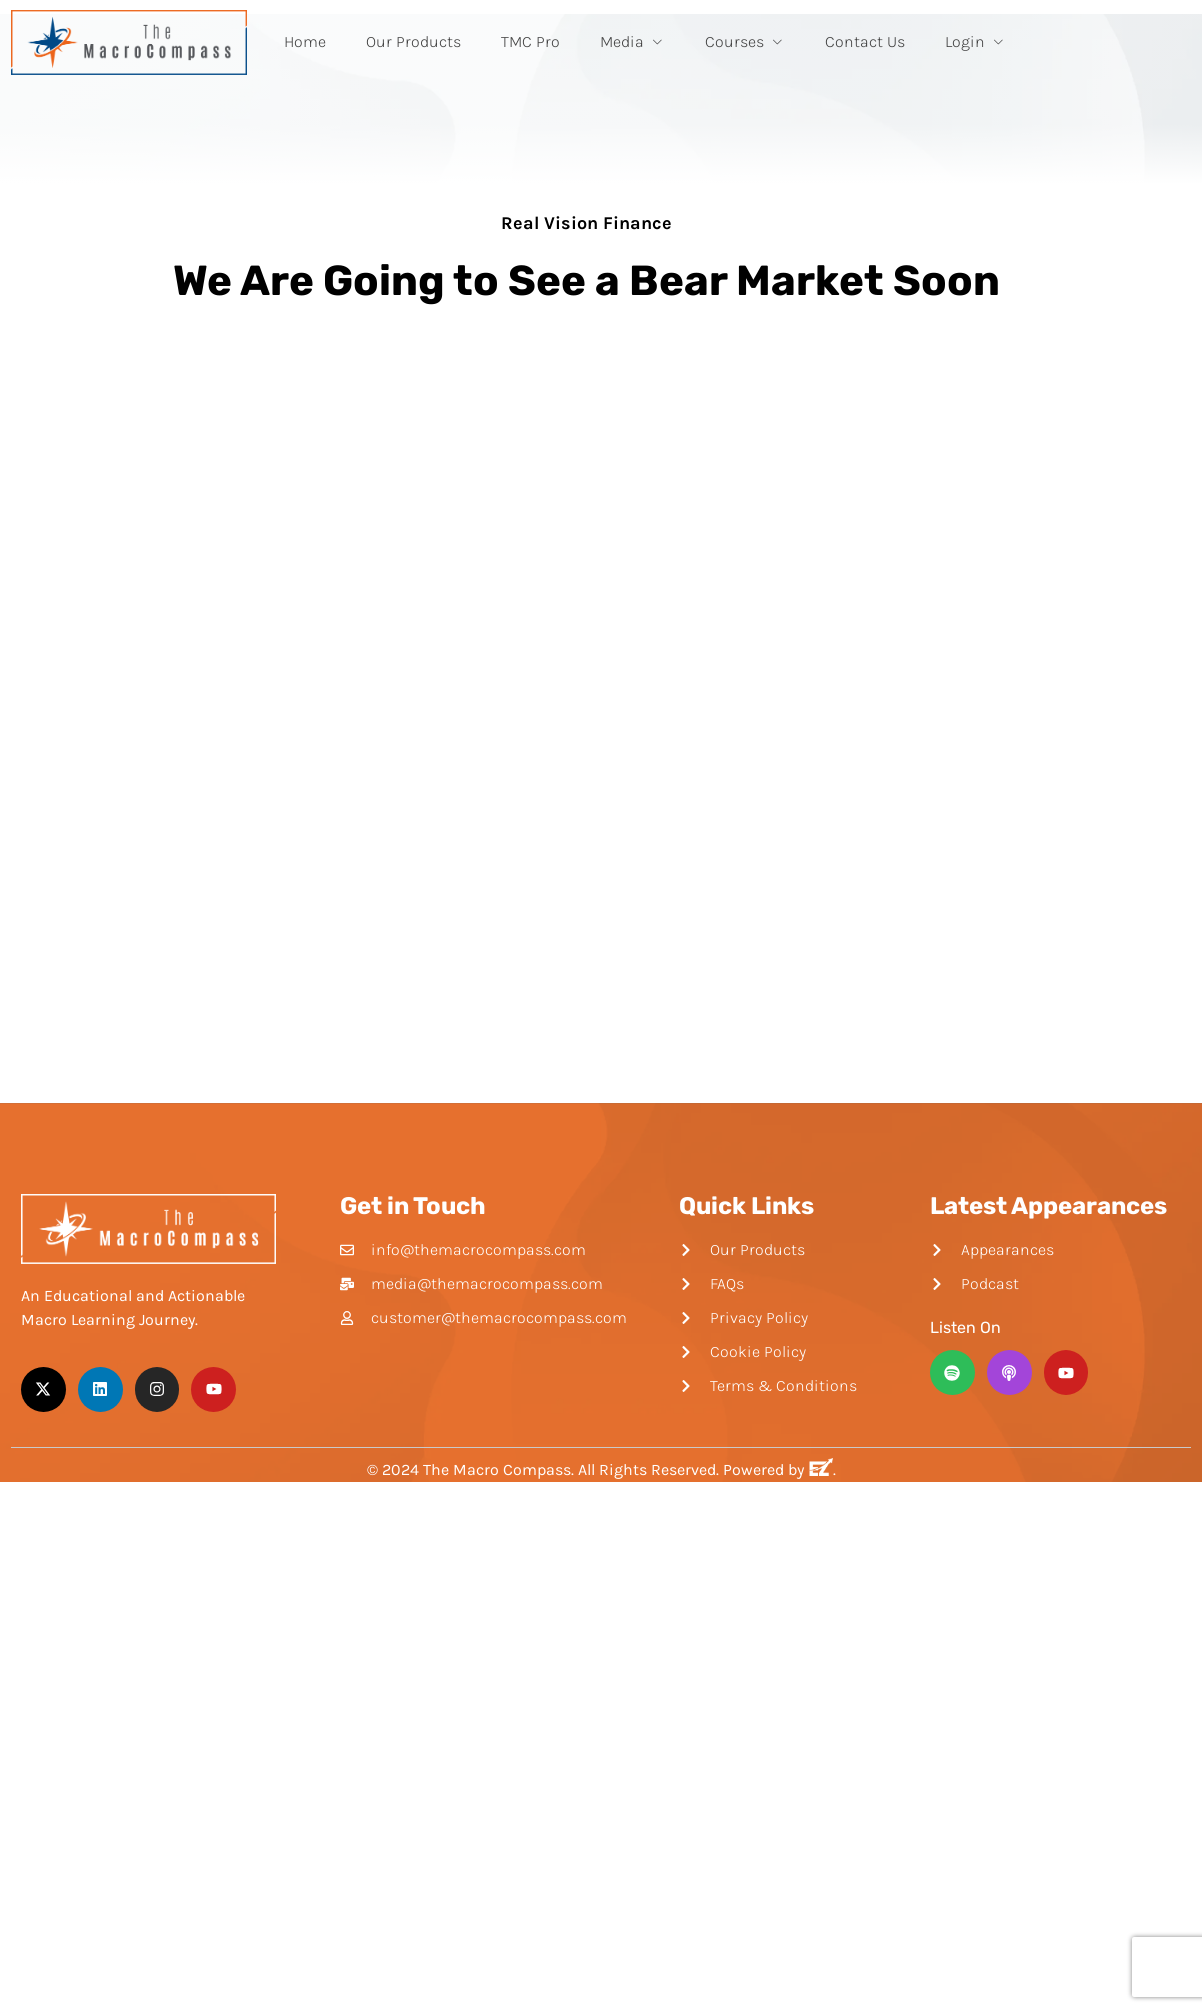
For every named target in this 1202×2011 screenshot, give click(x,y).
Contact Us (865, 41)
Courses (745, 41)
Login (975, 41)
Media (632, 41)
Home (305, 41)
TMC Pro (530, 41)
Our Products (413, 41)
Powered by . (779, 1469)
